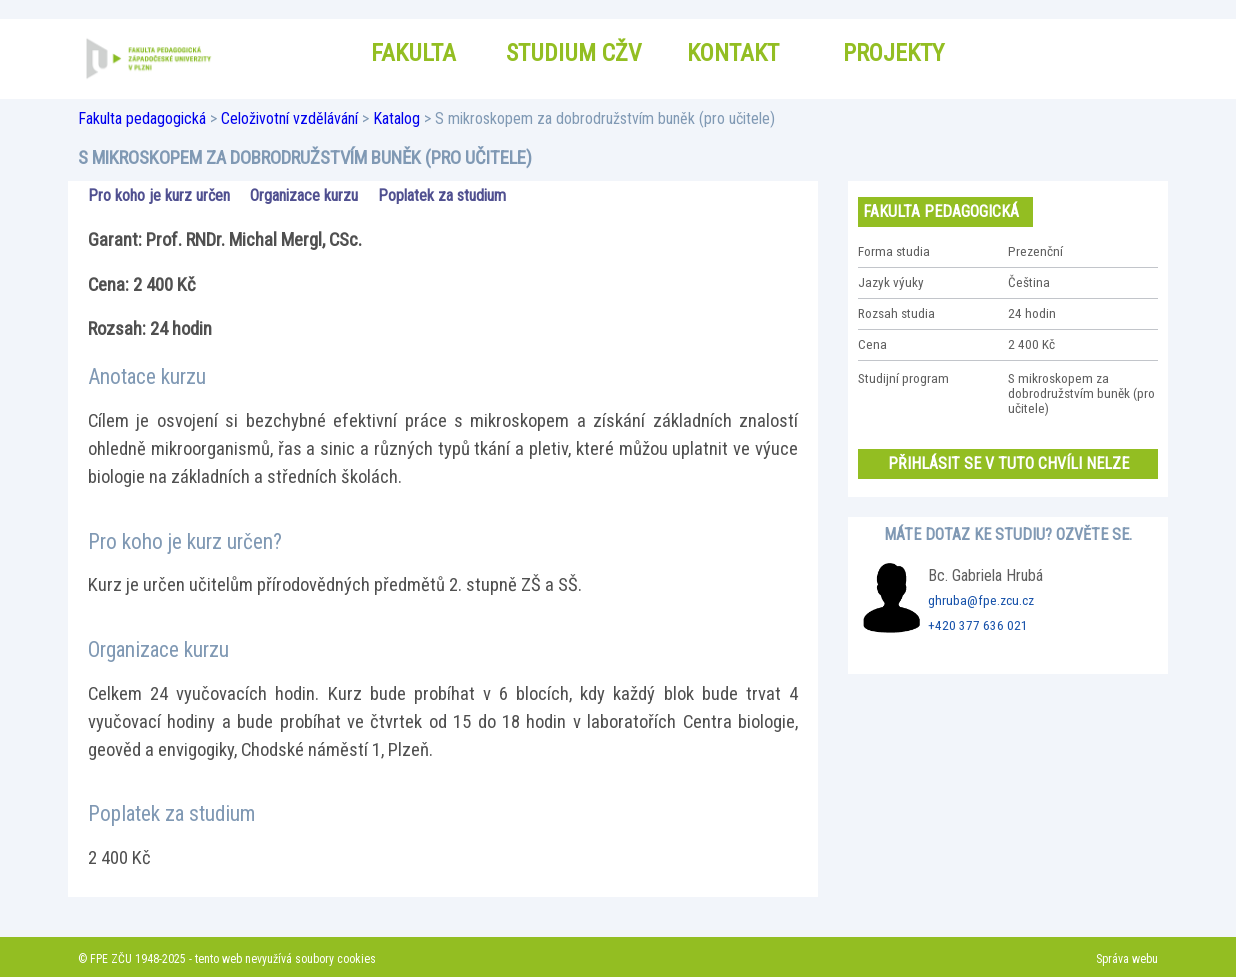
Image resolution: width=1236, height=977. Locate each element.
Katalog (396, 118)
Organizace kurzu (304, 195)
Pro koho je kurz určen (159, 195)
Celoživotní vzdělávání (289, 118)
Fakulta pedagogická (142, 118)
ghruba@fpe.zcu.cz (981, 600)
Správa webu (1127, 959)
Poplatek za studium (442, 195)
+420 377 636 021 (978, 625)
